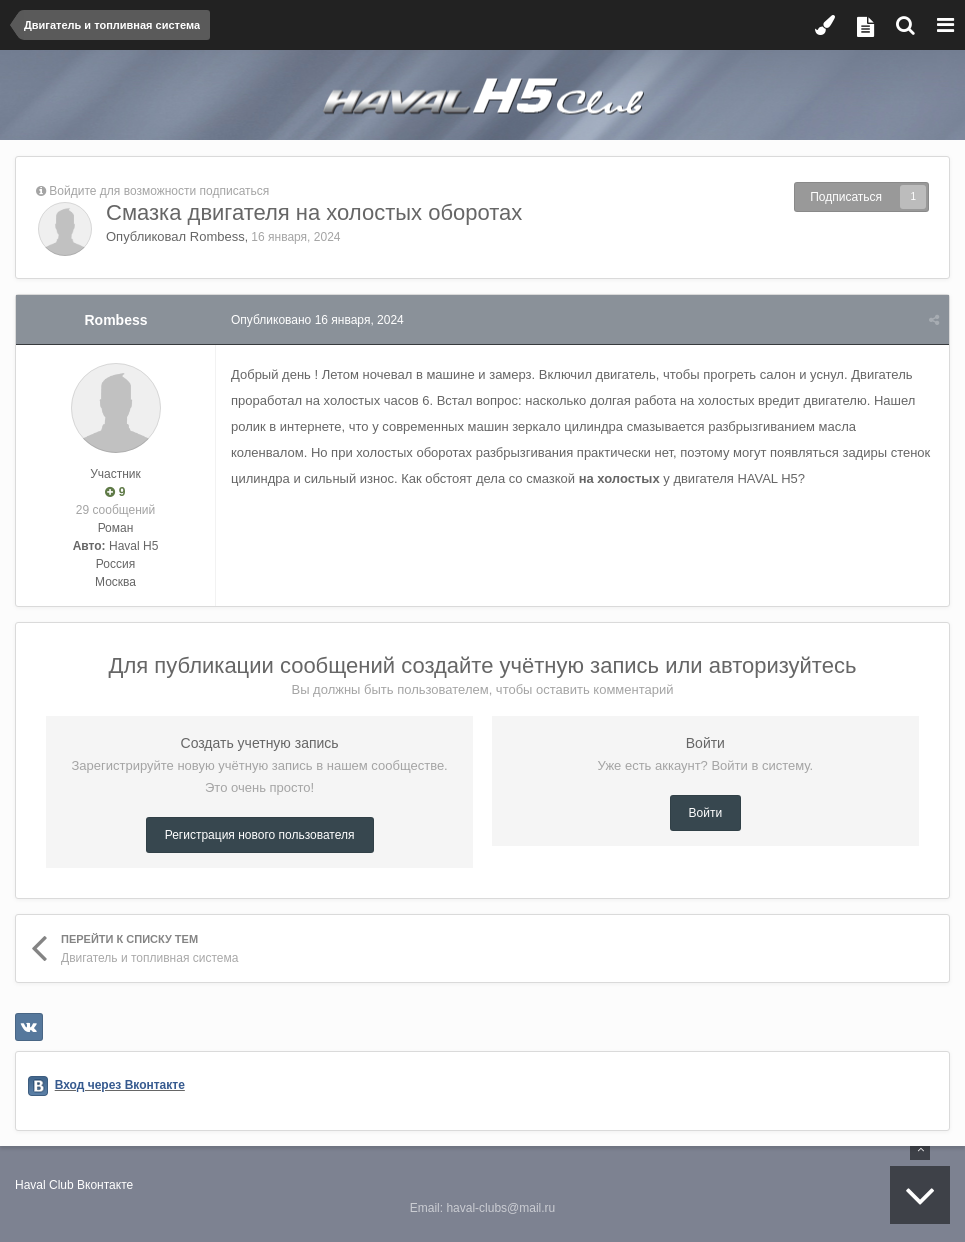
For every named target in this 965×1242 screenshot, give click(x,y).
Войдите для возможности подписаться (159, 191)
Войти (706, 813)
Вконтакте (105, 1185)
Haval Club (44, 1185)
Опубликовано (317, 320)
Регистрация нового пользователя (260, 835)
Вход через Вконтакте (120, 1085)
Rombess (217, 236)
